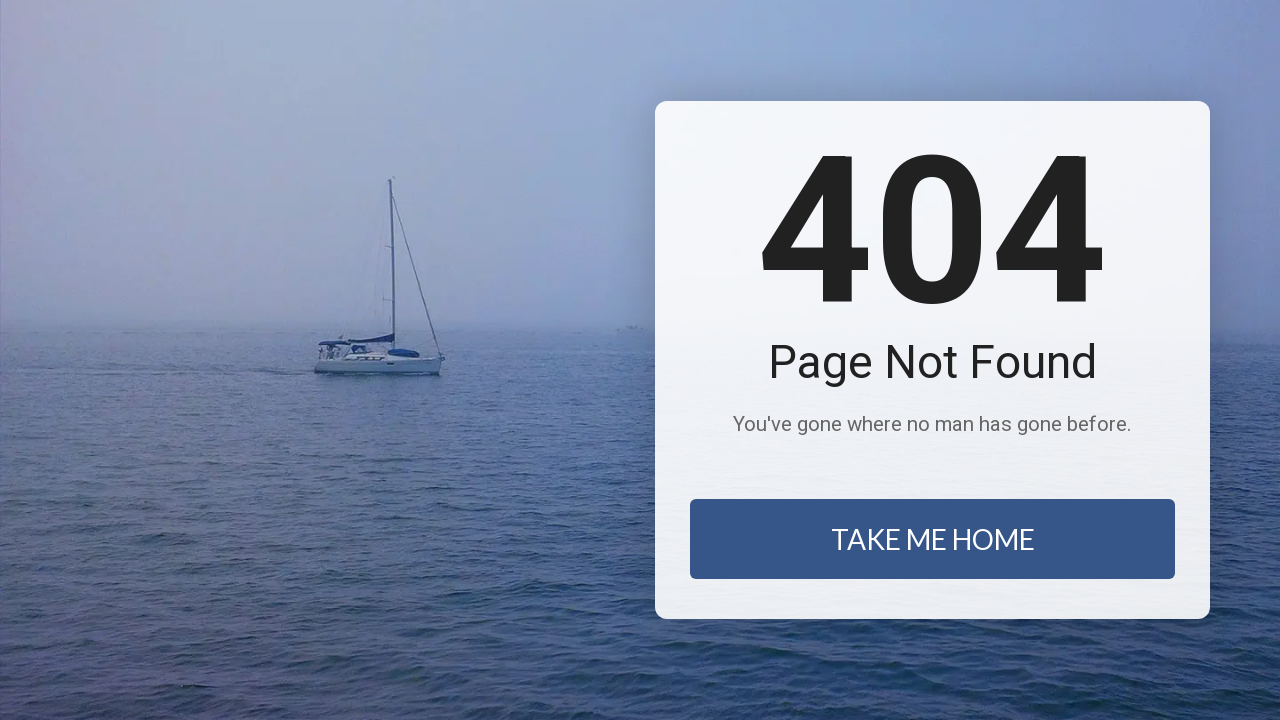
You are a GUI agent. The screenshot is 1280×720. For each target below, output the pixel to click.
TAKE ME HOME (933, 539)
